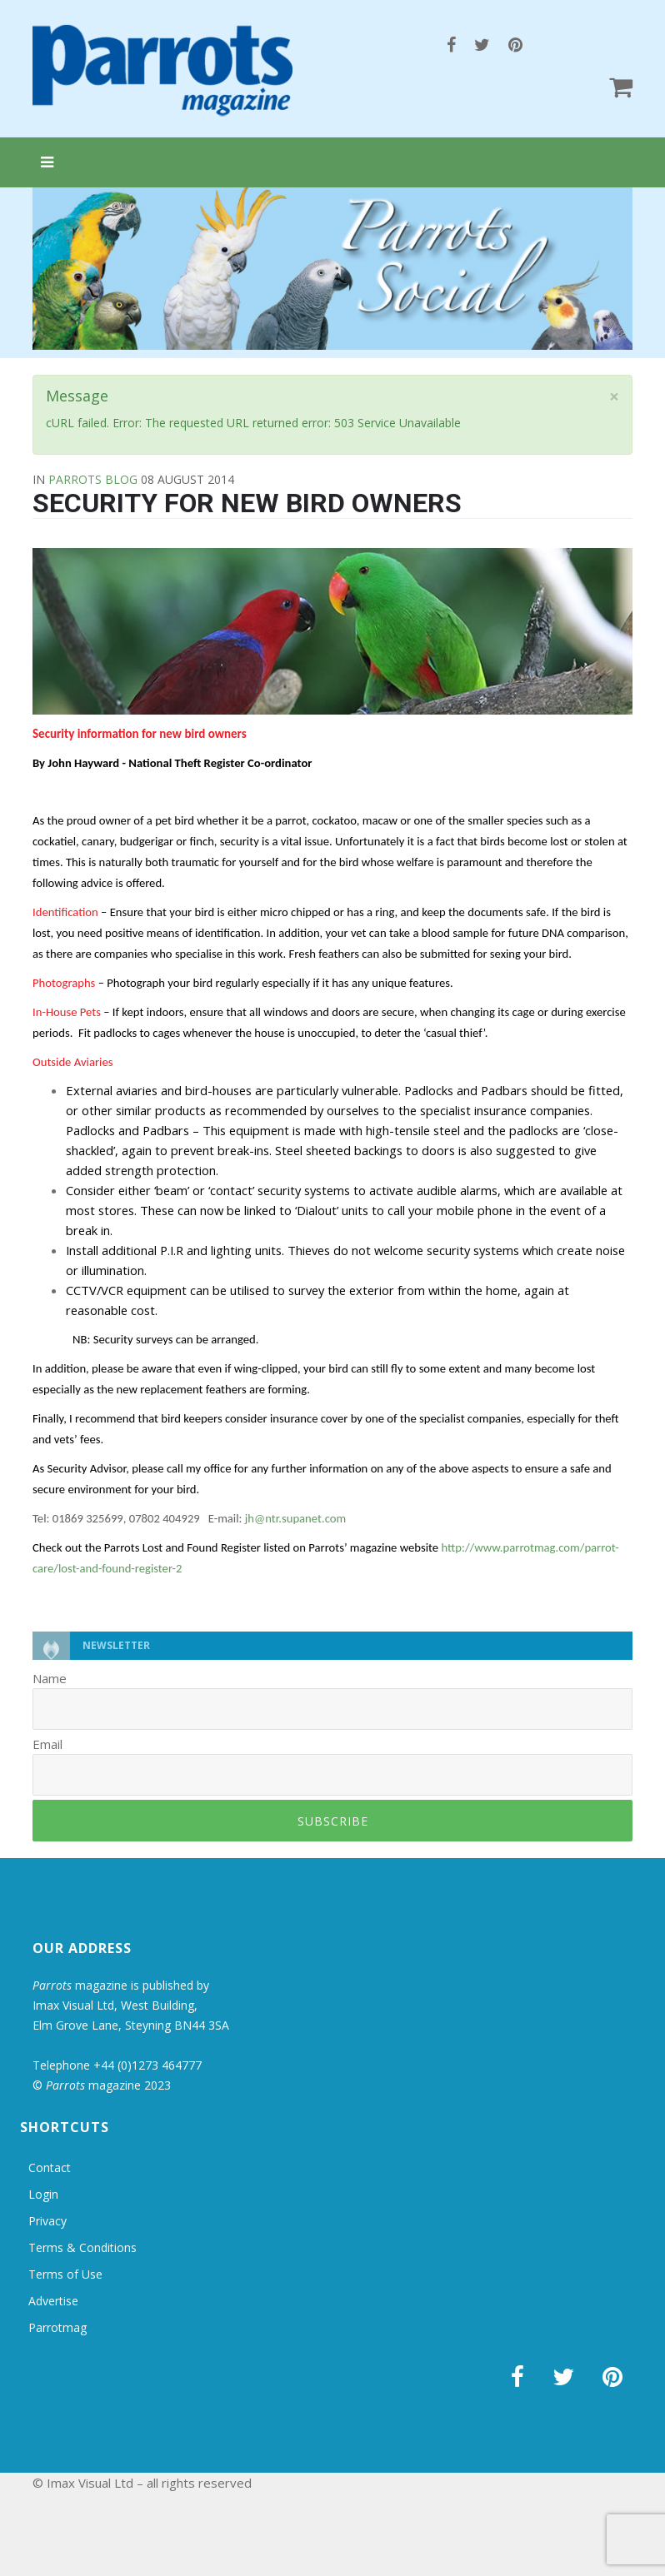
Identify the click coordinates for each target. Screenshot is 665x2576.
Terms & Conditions (82, 2247)
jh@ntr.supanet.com (295, 1518)
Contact (49, 2167)
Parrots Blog (93, 479)
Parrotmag (57, 2327)
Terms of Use (65, 2274)
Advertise (53, 2301)
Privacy (47, 2221)
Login (43, 2194)
